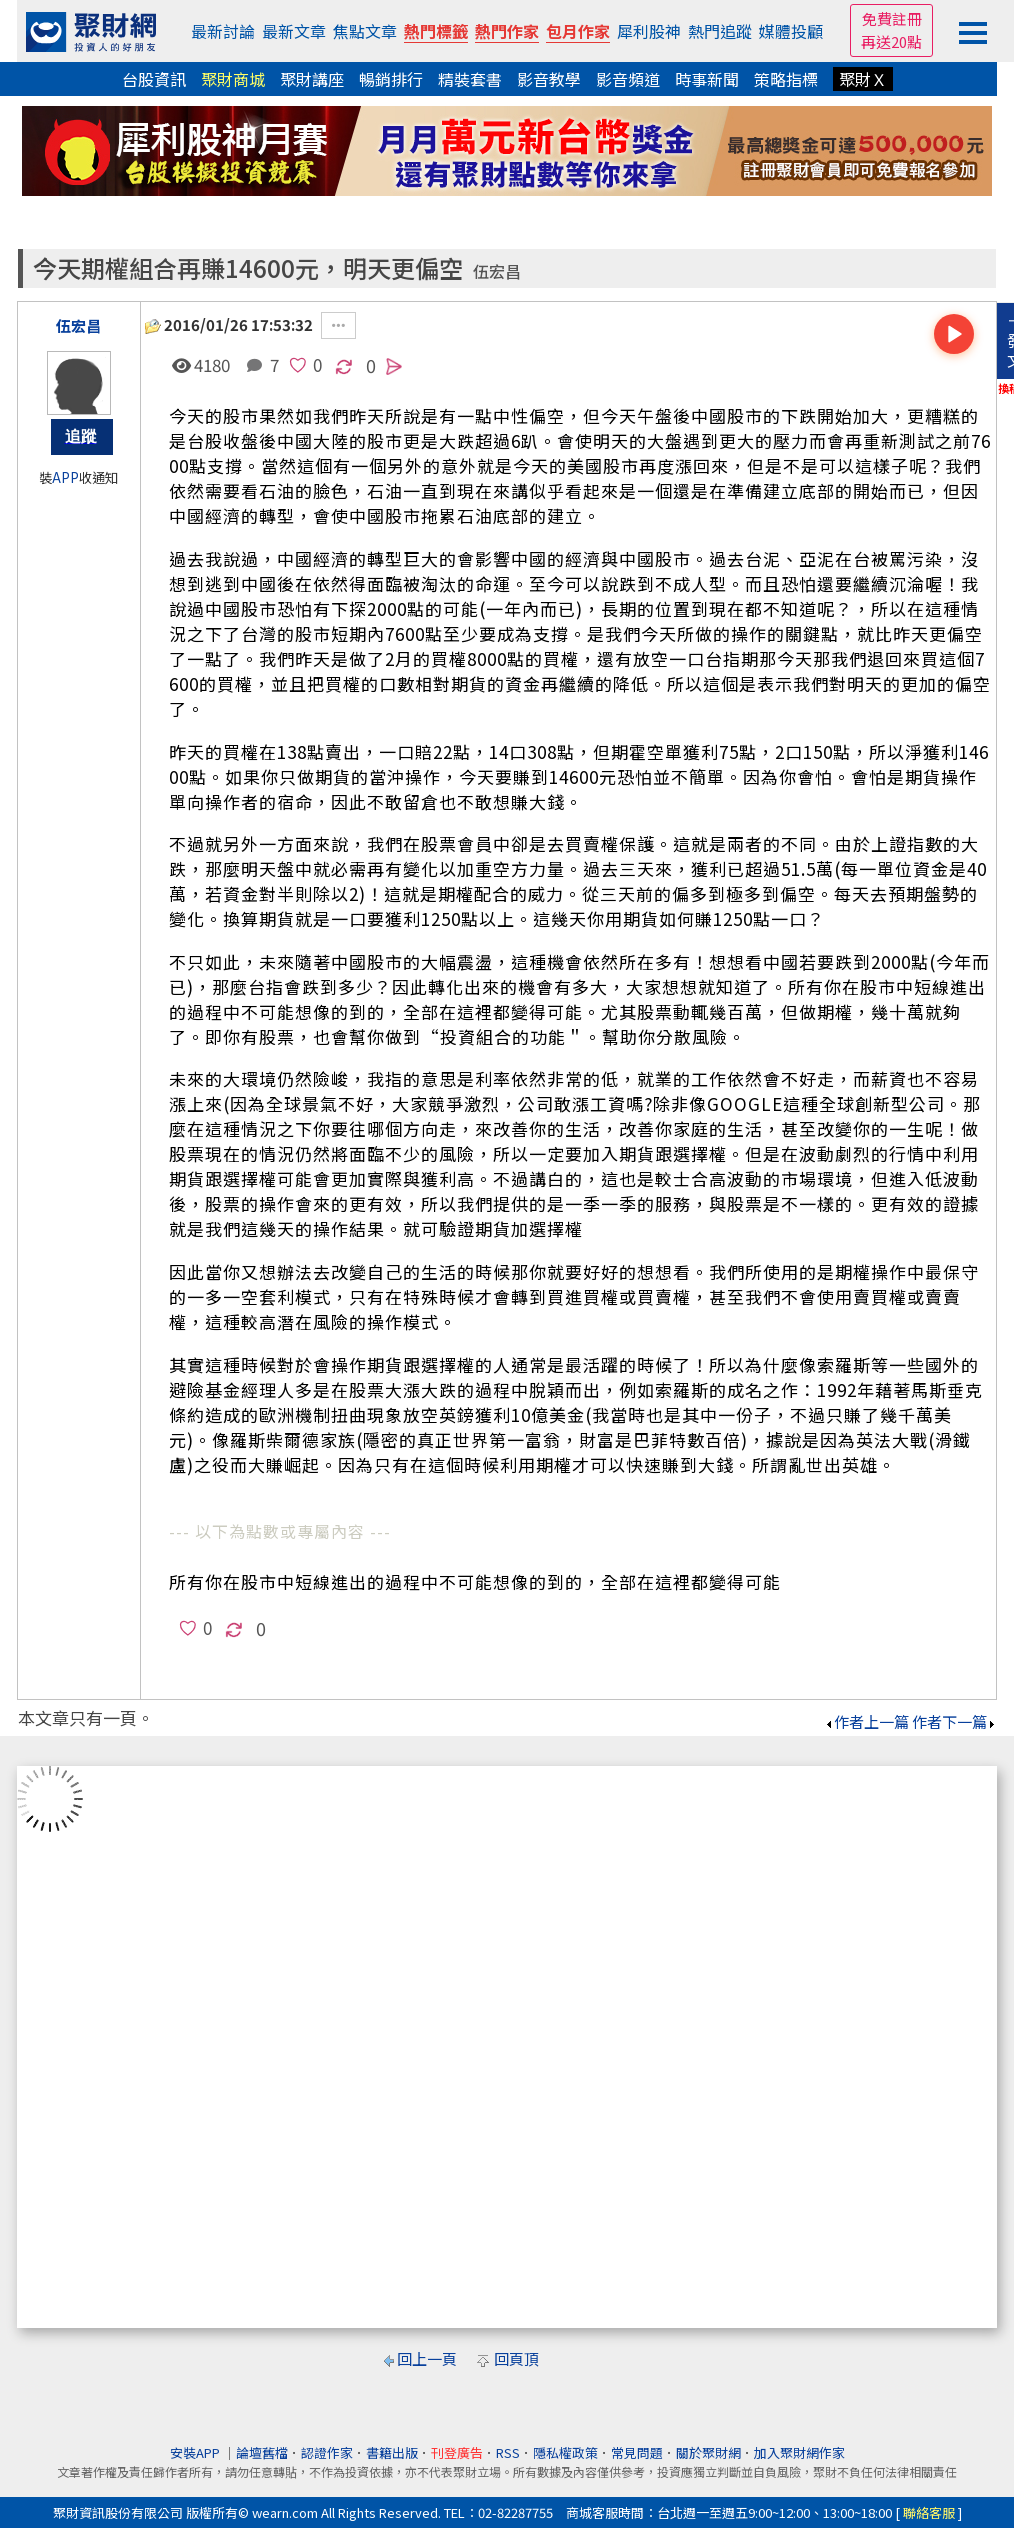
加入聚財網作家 (799, 2452)
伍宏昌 (497, 271)
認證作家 (327, 2452)
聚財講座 (312, 79)
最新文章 (294, 31)
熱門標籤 (436, 31)
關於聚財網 (708, 2452)
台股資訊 (154, 79)
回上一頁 (427, 2358)
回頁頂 (516, 2358)
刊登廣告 (457, 2452)
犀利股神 (649, 31)
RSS (508, 2452)
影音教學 (549, 79)
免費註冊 (892, 18)
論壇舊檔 (262, 2452)
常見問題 (637, 2452)
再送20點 (891, 41)
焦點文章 (365, 31)
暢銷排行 (391, 79)
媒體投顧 (791, 31)
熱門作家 (507, 31)
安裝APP (196, 2452)
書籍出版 (392, 2452)
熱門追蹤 (720, 31)
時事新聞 (707, 79)
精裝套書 (470, 79)
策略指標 (786, 79)
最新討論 (223, 31)
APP (65, 477)
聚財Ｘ (863, 79)
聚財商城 (233, 79)
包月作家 (578, 31)
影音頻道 (628, 79)
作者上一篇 (866, 1721)
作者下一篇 (954, 1721)
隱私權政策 (565, 2452)
